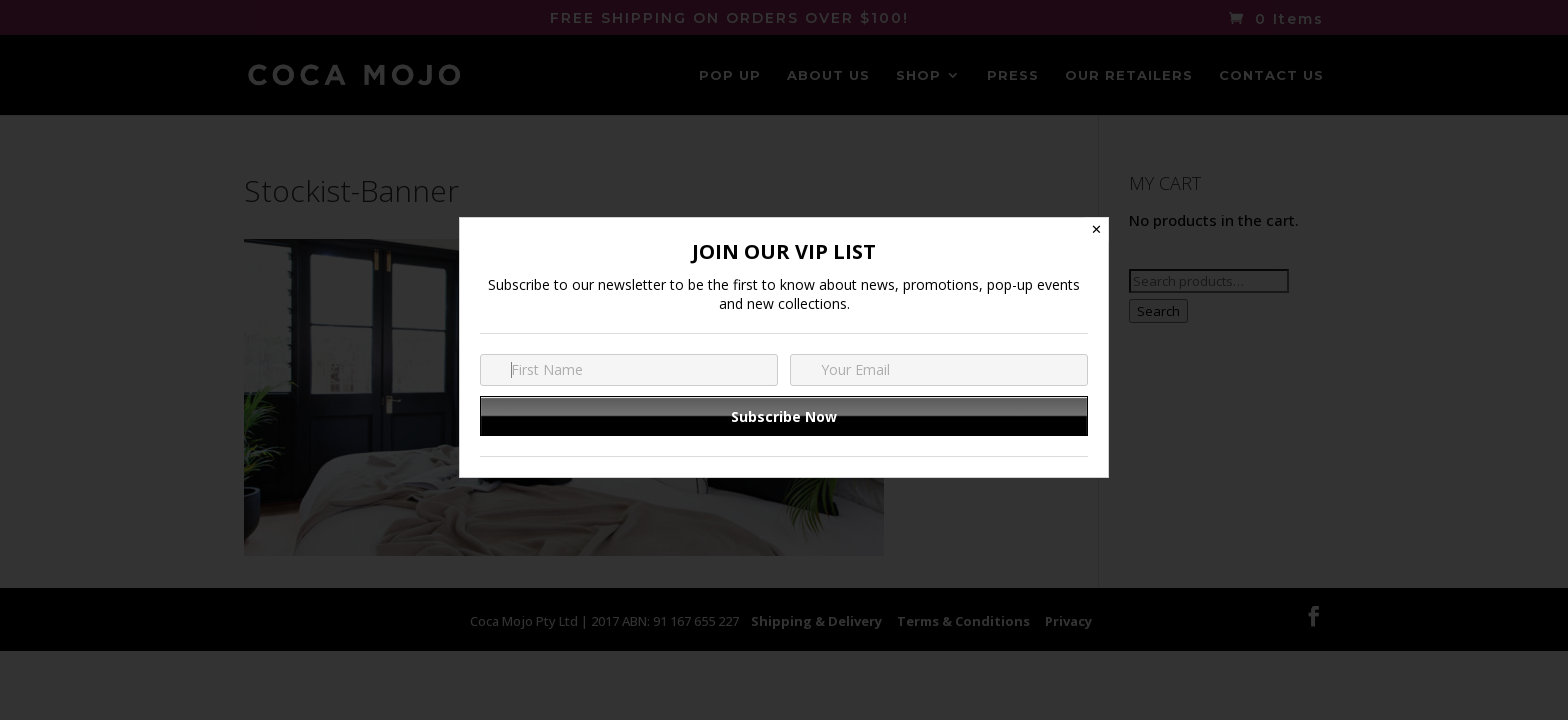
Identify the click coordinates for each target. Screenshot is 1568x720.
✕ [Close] (1096, 229)
